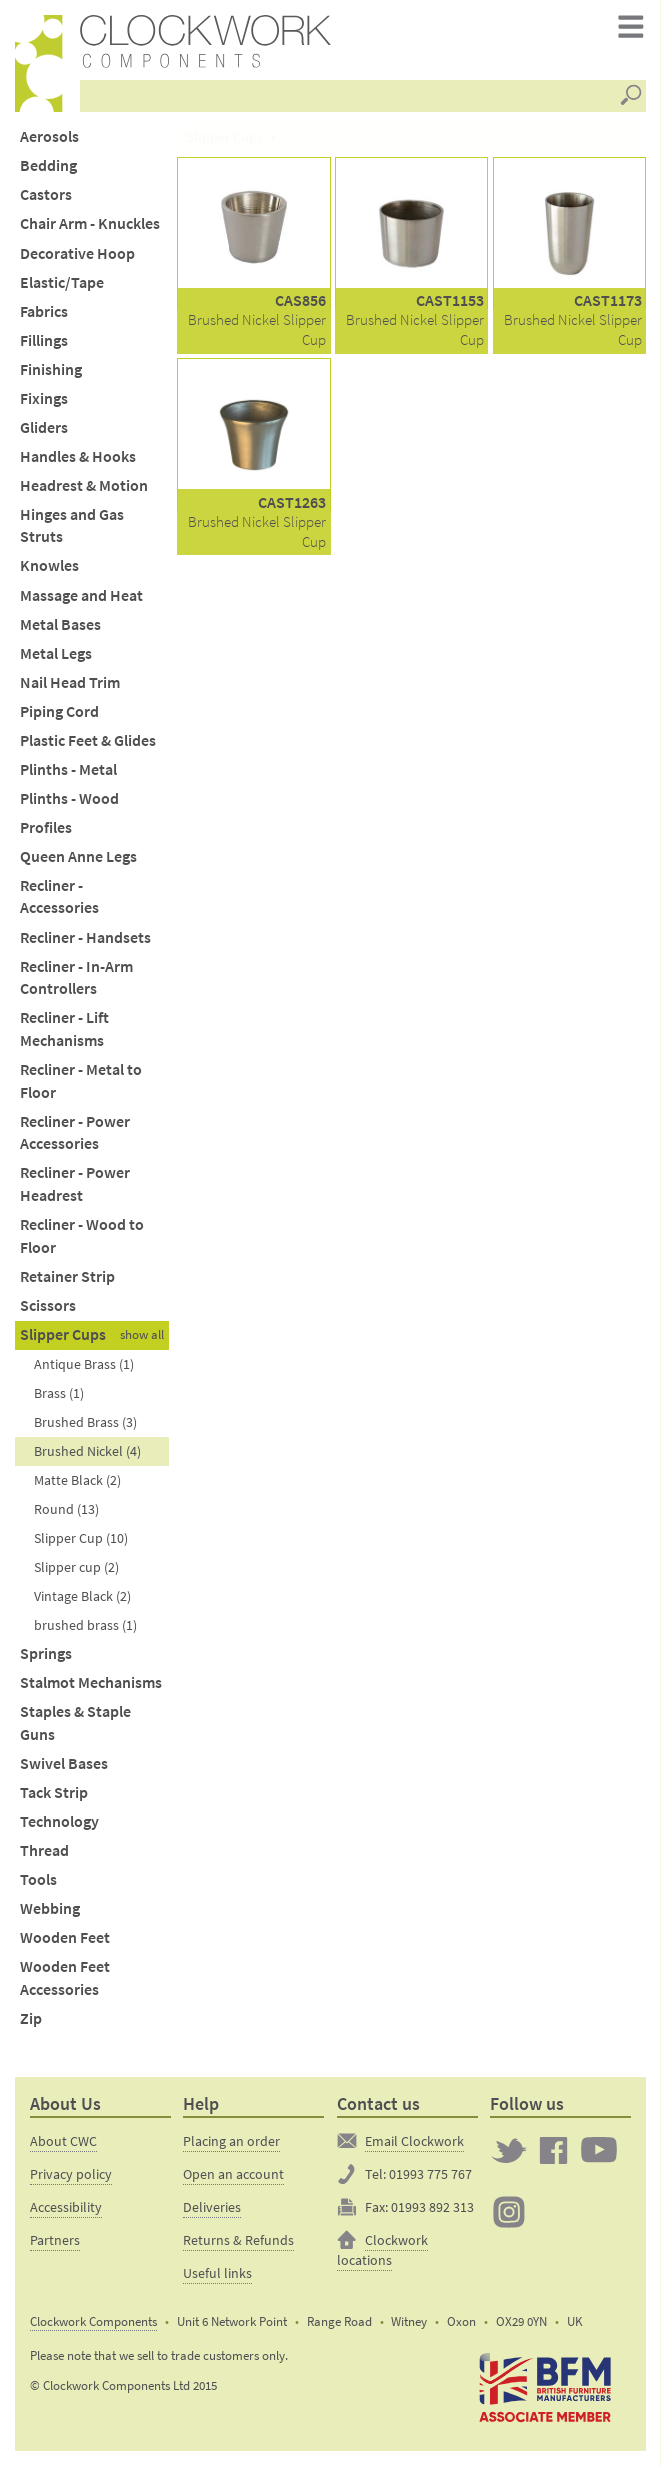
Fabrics (44, 311)
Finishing (51, 369)
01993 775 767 (430, 2174)
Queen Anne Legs (78, 856)
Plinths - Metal (68, 769)
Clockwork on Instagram (509, 2212)
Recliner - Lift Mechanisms (64, 1029)
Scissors (48, 1305)
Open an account (233, 2174)
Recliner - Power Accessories (75, 1133)
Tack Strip (54, 1792)
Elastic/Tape (62, 282)
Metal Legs (56, 653)
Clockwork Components (93, 2321)
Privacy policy (71, 2174)
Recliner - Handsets (85, 937)
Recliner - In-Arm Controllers (76, 978)
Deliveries (212, 2207)
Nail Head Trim (70, 682)
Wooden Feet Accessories (65, 1978)
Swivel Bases (64, 1763)
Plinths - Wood (69, 798)
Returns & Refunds (238, 2240)
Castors (46, 194)
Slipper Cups (63, 1334)
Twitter (509, 2150)
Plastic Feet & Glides (88, 740)
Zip (31, 2018)
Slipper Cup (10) (81, 1538)
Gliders (44, 427)
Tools (38, 1879)
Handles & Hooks (78, 456)
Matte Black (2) (77, 1480)
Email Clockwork (414, 2141)
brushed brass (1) (85, 1625)
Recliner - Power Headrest (75, 1184)
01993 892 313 (432, 2207)
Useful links (217, 2273)
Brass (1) (59, 1393)
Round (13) (66, 1509)
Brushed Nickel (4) (87, 1451)
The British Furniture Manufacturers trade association (546, 2388)
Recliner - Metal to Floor (81, 1081)
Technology (59, 1821)
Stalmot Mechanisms (91, 1682)
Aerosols (49, 136)
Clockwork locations (382, 2250)
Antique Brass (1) (84, 1364)
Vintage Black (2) (82, 1596)
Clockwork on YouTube (599, 2150)
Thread (44, 1850)
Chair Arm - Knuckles (90, 223)
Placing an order (231, 2141)
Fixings (44, 398)
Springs (46, 1653)
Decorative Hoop (77, 253)
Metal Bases (60, 624)
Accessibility (66, 2207)
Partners (55, 2240)
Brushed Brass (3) (85, 1422)
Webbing (50, 1908)
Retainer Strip (67, 1276)
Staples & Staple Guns (75, 1723)
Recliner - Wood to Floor (82, 1236)
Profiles (46, 827)
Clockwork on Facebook (554, 2150)
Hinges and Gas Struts (72, 526)
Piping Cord (59, 711)
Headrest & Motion (84, 485)
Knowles (49, 565)
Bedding (48, 165)
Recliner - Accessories (59, 897)
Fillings (44, 340)
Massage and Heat (81, 595)
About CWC (63, 2141)
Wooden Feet (65, 1937)
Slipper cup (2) (76, 1567)
